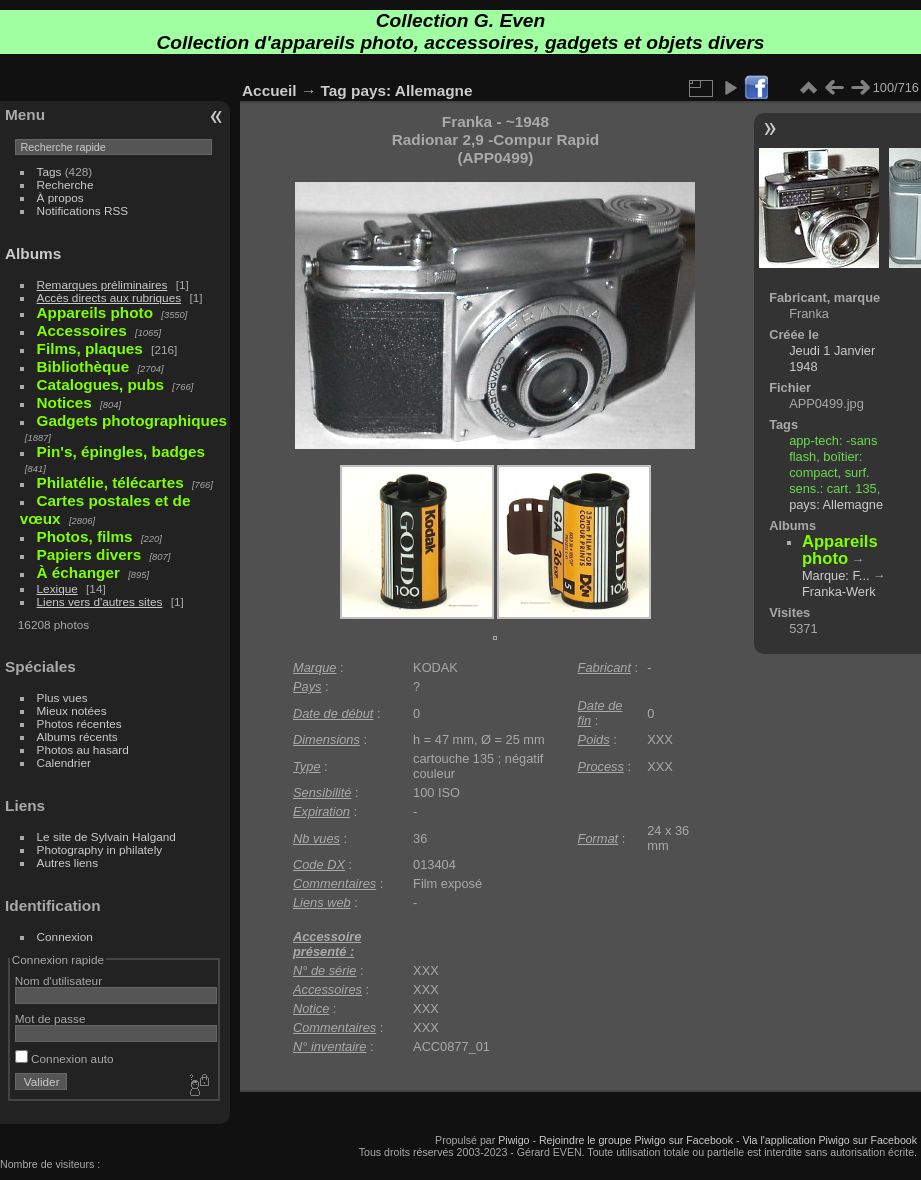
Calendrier (64, 762)
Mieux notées (72, 710)
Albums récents (77, 736)
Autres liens (67, 862)
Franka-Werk (839, 591)
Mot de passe (50, 1018)
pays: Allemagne (412, 90)
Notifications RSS (83, 210)
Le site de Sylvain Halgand (106, 836)
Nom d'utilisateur (58, 980)
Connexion (65, 936)
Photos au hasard (83, 749)
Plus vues (62, 697)
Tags (49, 171)
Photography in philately (100, 849)
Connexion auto (64, 1058)
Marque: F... (836, 575)
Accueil (269, 90)
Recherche (65, 184)
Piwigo (513, 1140)
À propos (60, 197)
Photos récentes (79, 723)
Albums (33, 253)
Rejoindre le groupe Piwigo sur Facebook (636, 1140)
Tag (334, 90)
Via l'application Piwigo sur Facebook (829, 1140)
